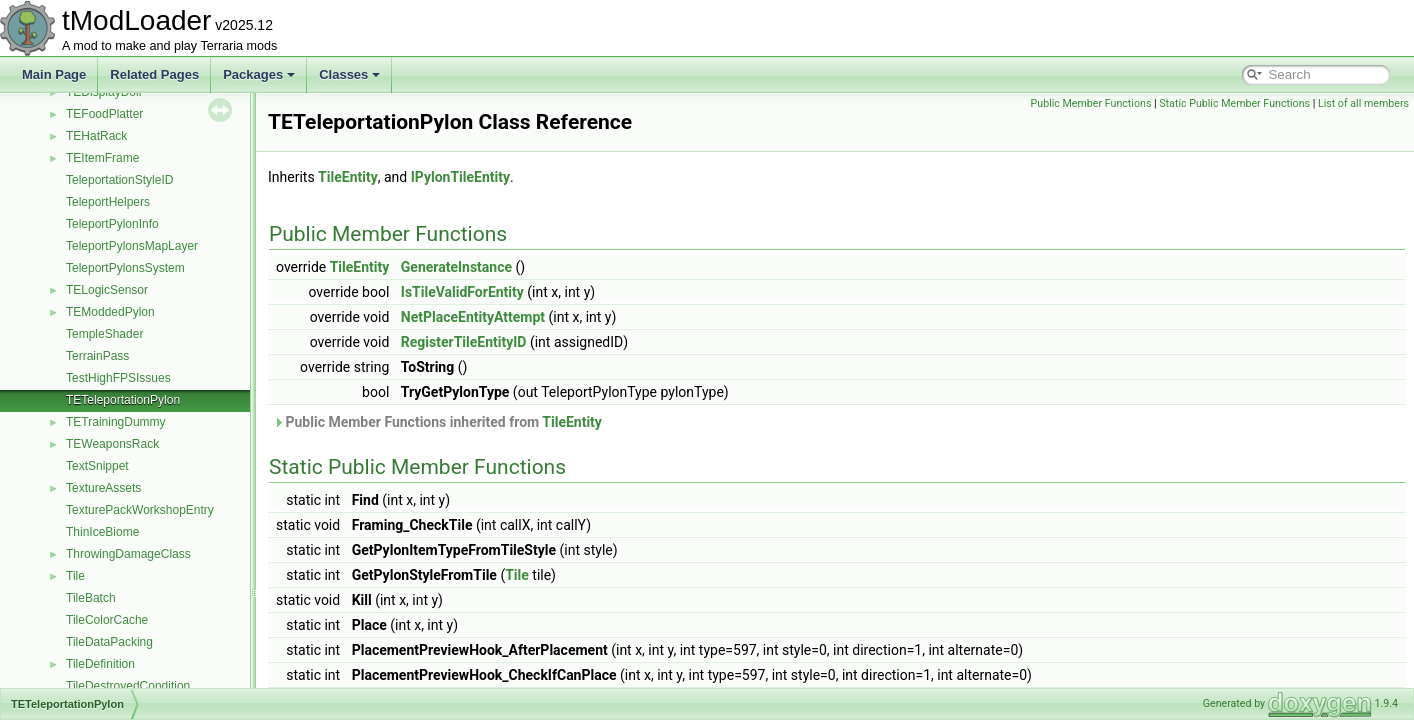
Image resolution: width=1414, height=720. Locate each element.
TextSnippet (97, 466)
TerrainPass (97, 356)
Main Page (54, 74)
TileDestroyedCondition (128, 686)
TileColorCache (107, 620)
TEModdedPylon (110, 312)
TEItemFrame (102, 158)
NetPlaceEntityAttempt (473, 317)
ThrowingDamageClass (128, 554)
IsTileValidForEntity (462, 292)
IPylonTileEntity (460, 177)
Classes (349, 74)
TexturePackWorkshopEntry (140, 510)
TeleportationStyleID (119, 180)
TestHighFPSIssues (118, 378)
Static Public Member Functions (1234, 103)
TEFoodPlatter (104, 114)
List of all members (1363, 103)
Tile (75, 576)
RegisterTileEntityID (464, 342)
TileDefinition (100, 664)
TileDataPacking (109, 642)
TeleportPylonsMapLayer (132, 246)
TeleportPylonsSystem (125, 268)
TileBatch (91, 598)
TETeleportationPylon (123, 400)
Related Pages (154, 74)
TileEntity (348, 177)
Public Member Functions (1091, 103)
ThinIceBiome (102, 532)
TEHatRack (96, 136)
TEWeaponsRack (112, 444)
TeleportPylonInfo (112, 224)
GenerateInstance (456, 267)
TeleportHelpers (108, 202)
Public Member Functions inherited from (437, 422)
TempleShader (104, 334)
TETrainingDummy (116, 422)
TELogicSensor (107, 290)
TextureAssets (103, 488)
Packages (259, 74)
